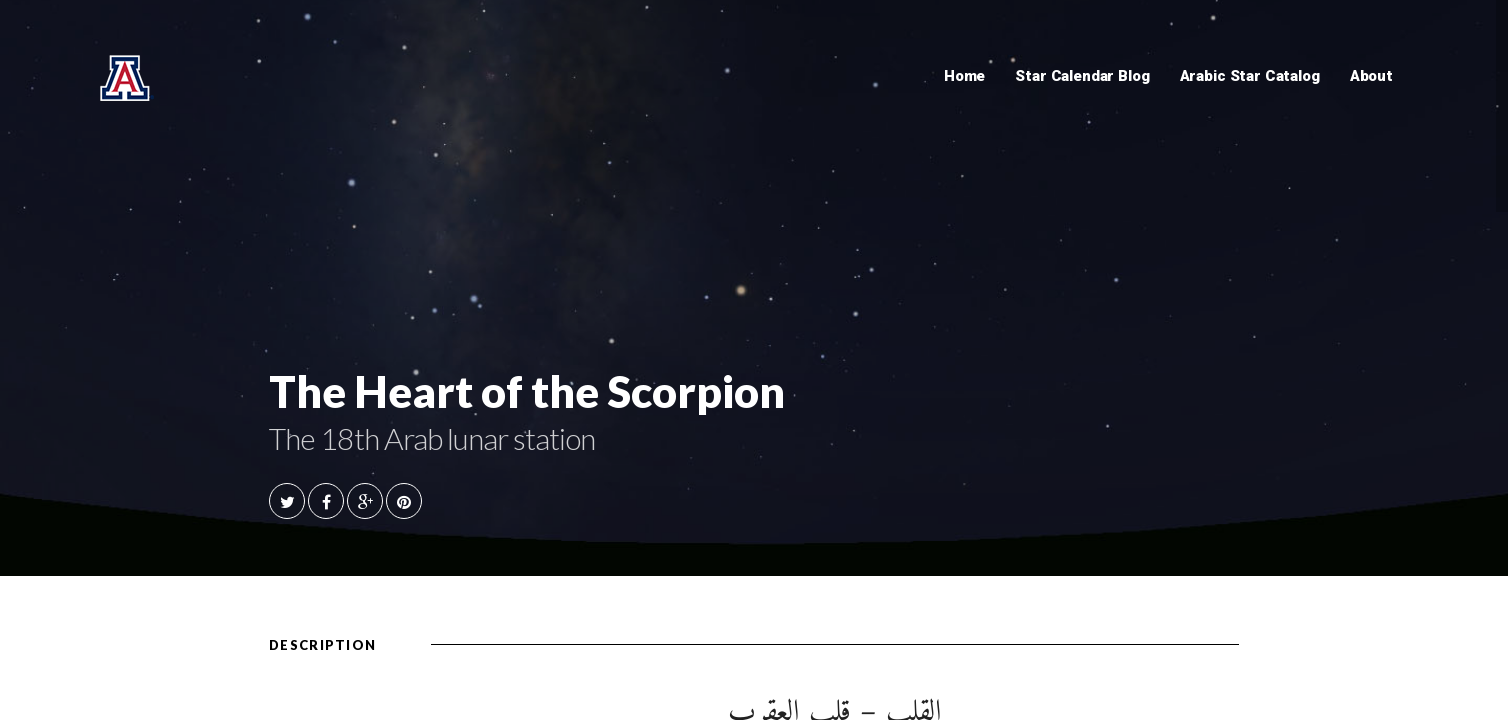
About (1371, 76)
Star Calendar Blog (1082, 76)
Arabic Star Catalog (1250, 76)
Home (964, 76)
